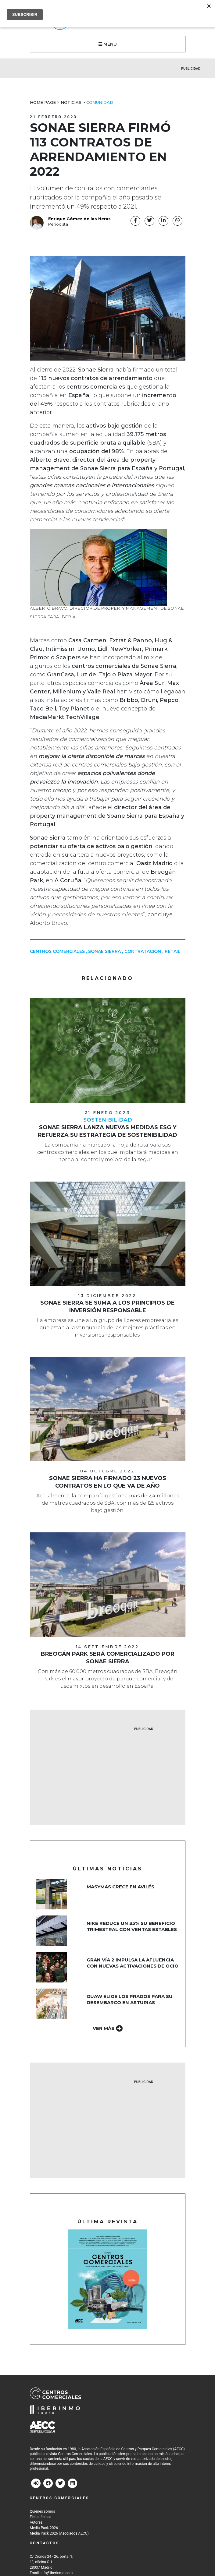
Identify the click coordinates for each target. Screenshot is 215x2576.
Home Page (43, 102)
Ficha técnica (41, 2517)
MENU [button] (108, 44)
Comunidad (99, 102)
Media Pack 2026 (44, 2528)
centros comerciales (57, 951)
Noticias (71, 102)
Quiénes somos (42, 2511)
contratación (142, 951)
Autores (36, 2522)
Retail (173, 951)
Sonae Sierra (104, 951)
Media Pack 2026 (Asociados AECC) (59, 2533)
